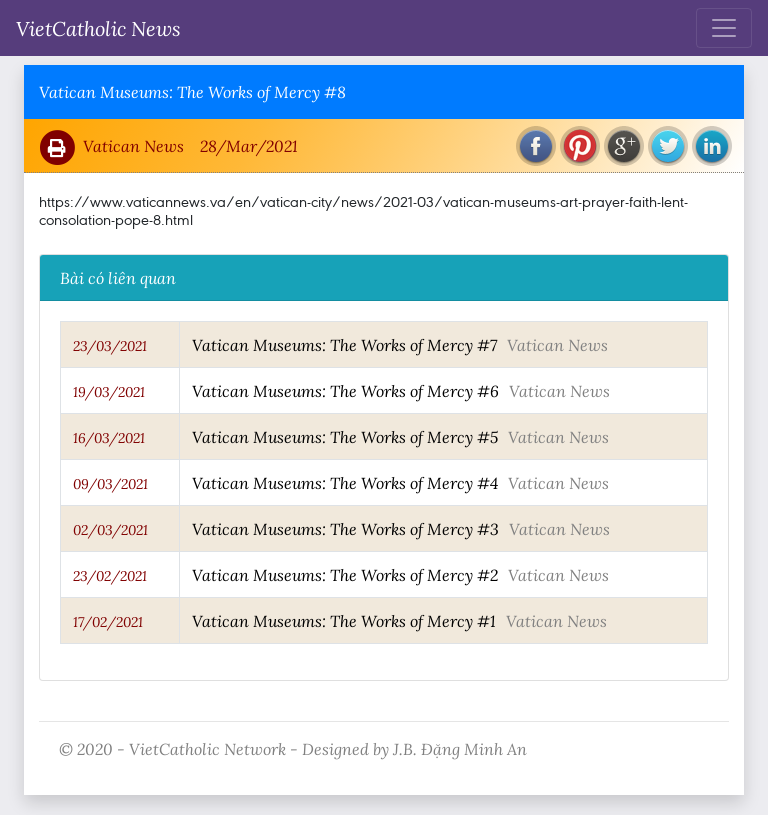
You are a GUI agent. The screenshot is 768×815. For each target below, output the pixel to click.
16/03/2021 (109, 438)
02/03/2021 (110, 530)
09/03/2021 (110, 484)
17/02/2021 (108, 622)
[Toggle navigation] (724, 28)
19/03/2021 (109, 392)
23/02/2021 (110, 576)
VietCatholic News (98, 28)
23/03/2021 (110, 346)
